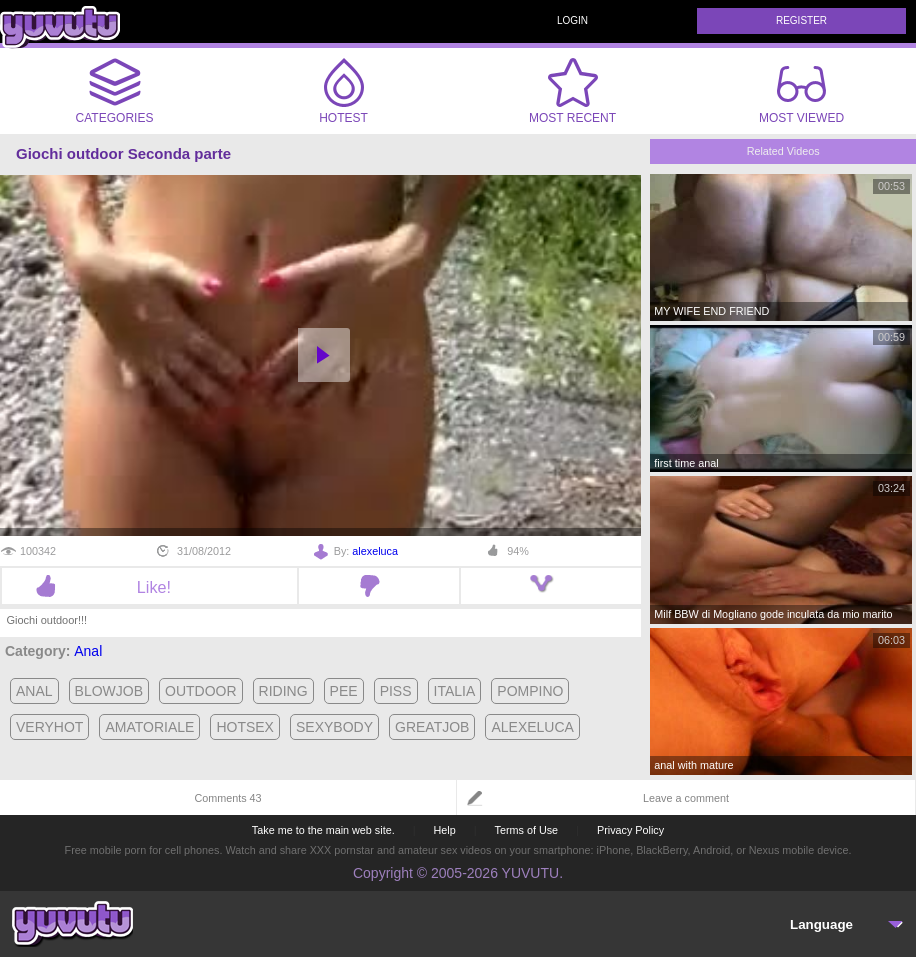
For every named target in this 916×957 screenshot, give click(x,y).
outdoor (201, 691)
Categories (115, 91)
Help (444, 830)
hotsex (245, 727)
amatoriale (149, 727)
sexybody (334, 727)
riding (283, 691)
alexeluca (375, 551)
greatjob (432, 727)
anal (34, 691)
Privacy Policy (630, 830)
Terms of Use (527, 830)
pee (344, 691)
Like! (149, 587)
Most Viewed (801, 95)
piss (396, 691)
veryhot (49, 727)
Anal (88, 651)
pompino (530, 691)
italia (455, 691)
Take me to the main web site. (323, 830)
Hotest (344, 91)
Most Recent (572, 91)
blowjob (109, 691)
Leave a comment (686, 798)
